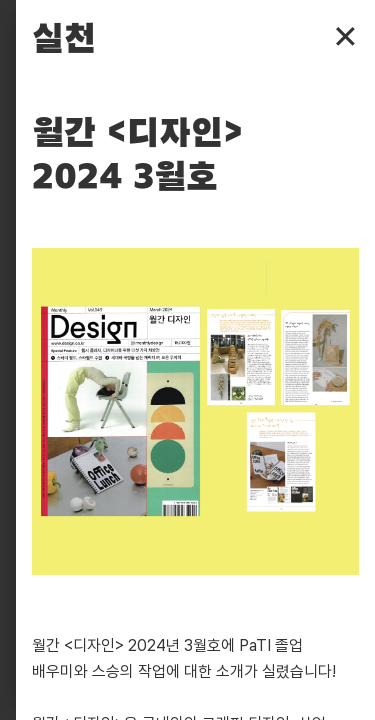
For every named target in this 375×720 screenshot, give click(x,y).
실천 (64, 40)
